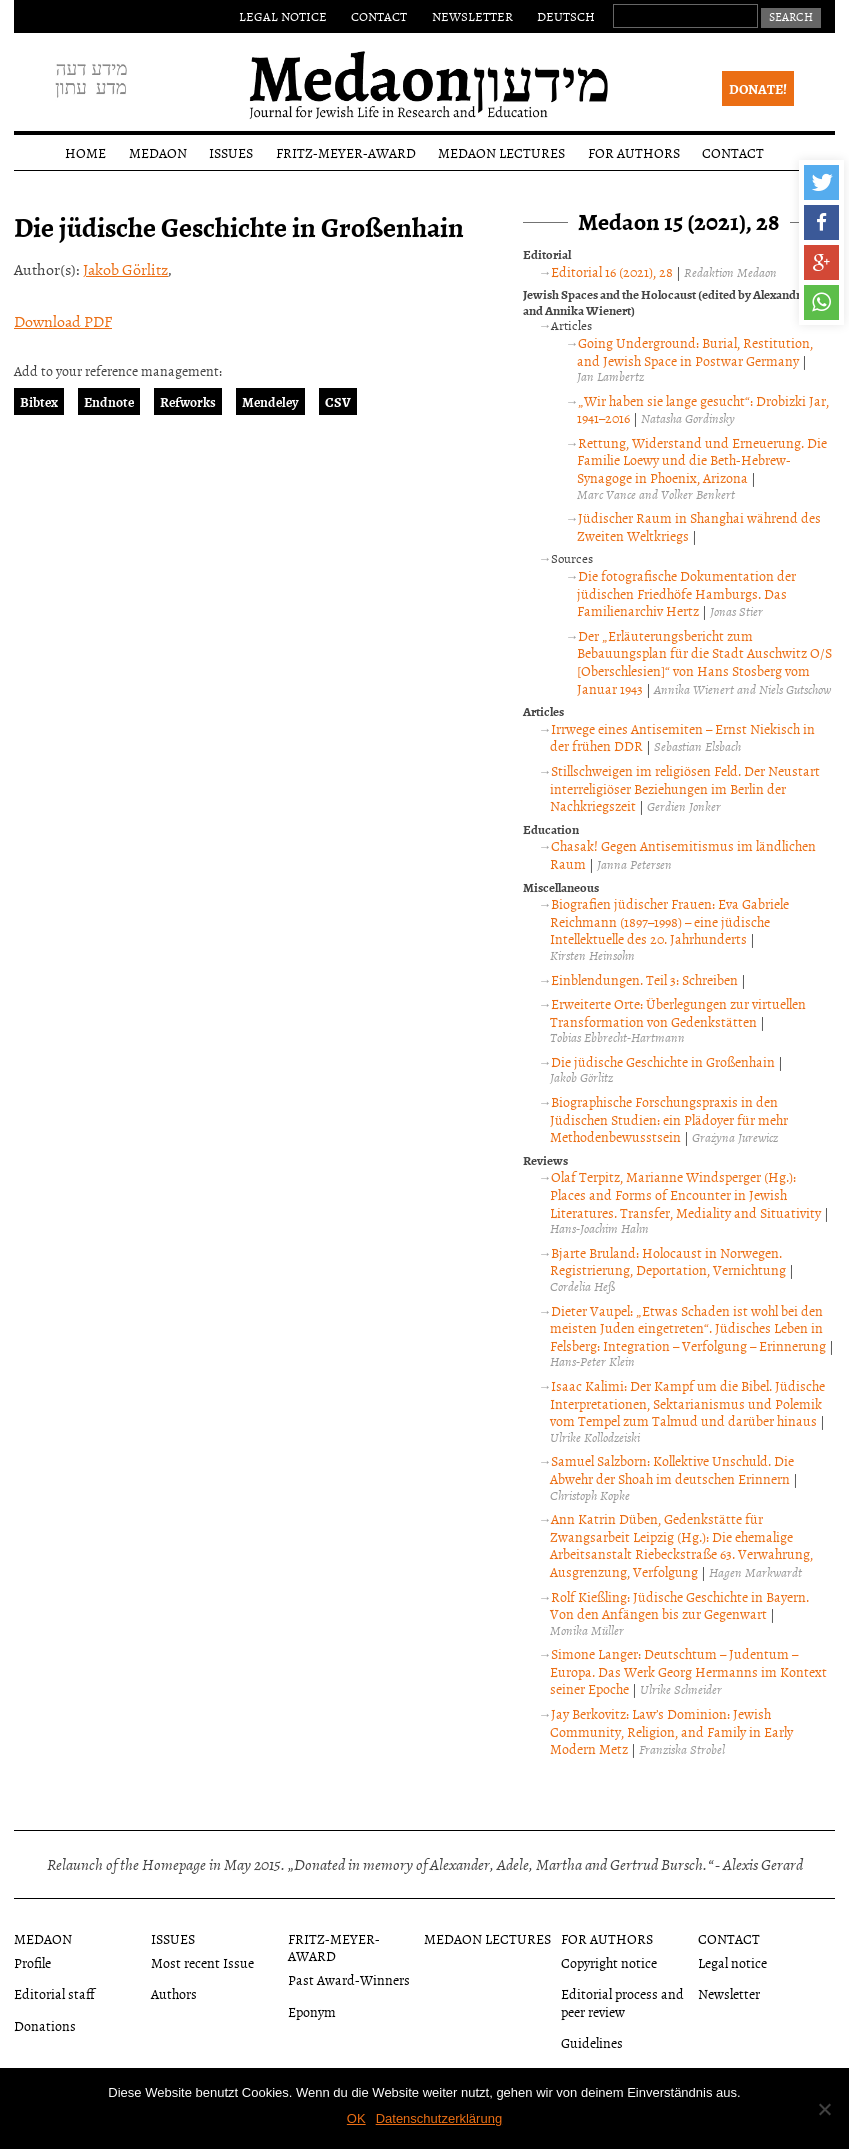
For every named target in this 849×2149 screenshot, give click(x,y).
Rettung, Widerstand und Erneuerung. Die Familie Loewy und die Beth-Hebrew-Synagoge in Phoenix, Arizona (702, 460)
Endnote (109, 401)
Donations (45, 2025)
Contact (379, 16)
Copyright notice (609, 1962)
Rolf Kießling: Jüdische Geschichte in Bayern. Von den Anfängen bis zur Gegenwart (679, 1605)
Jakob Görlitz (125, 269)
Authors (174, 1993)
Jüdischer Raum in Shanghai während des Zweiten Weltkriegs (699, 526)
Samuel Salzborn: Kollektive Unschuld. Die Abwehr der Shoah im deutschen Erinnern (672, 1469)
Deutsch (566, 16)
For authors (634, 152)
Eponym (312, 2011)
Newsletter (472, 16)
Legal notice (283, 16)
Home (85, 152)
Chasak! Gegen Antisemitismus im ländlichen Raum (683, 854)
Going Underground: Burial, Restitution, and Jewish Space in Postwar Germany (695, 351)
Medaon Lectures (501, 152)
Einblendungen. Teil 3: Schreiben (644, 979)
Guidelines (592, 2042)
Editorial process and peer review (622, 2002)
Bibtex (39, 401)
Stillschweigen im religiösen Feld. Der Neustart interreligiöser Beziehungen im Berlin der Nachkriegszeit (685, 788)
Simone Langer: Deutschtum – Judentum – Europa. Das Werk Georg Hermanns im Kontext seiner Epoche (688, 1671)
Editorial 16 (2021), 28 (612, 271)
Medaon (158, 152)
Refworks (188, 401)
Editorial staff (54, 1993)
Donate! (758, 88)
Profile (32, 1962)
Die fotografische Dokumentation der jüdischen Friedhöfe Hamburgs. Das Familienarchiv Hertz (686, 593)
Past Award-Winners (349, 1979)
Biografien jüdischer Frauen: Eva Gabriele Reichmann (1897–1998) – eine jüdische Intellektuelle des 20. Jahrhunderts (669, 921)
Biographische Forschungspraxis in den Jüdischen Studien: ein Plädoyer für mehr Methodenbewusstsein (669, 1119)
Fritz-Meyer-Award (346, 152)
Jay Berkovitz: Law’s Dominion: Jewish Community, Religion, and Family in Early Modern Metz (671, 1731)
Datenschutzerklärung (439, 2118)
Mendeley (270, 401)
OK (356, 2118)
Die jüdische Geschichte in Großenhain (663, 1061)
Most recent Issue (202, 1962)
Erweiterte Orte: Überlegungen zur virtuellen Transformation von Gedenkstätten (678, 1012)
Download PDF (63, 321)
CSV (338, 401)
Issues (231, 152)
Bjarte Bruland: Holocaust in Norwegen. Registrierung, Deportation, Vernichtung (668, 1261)
